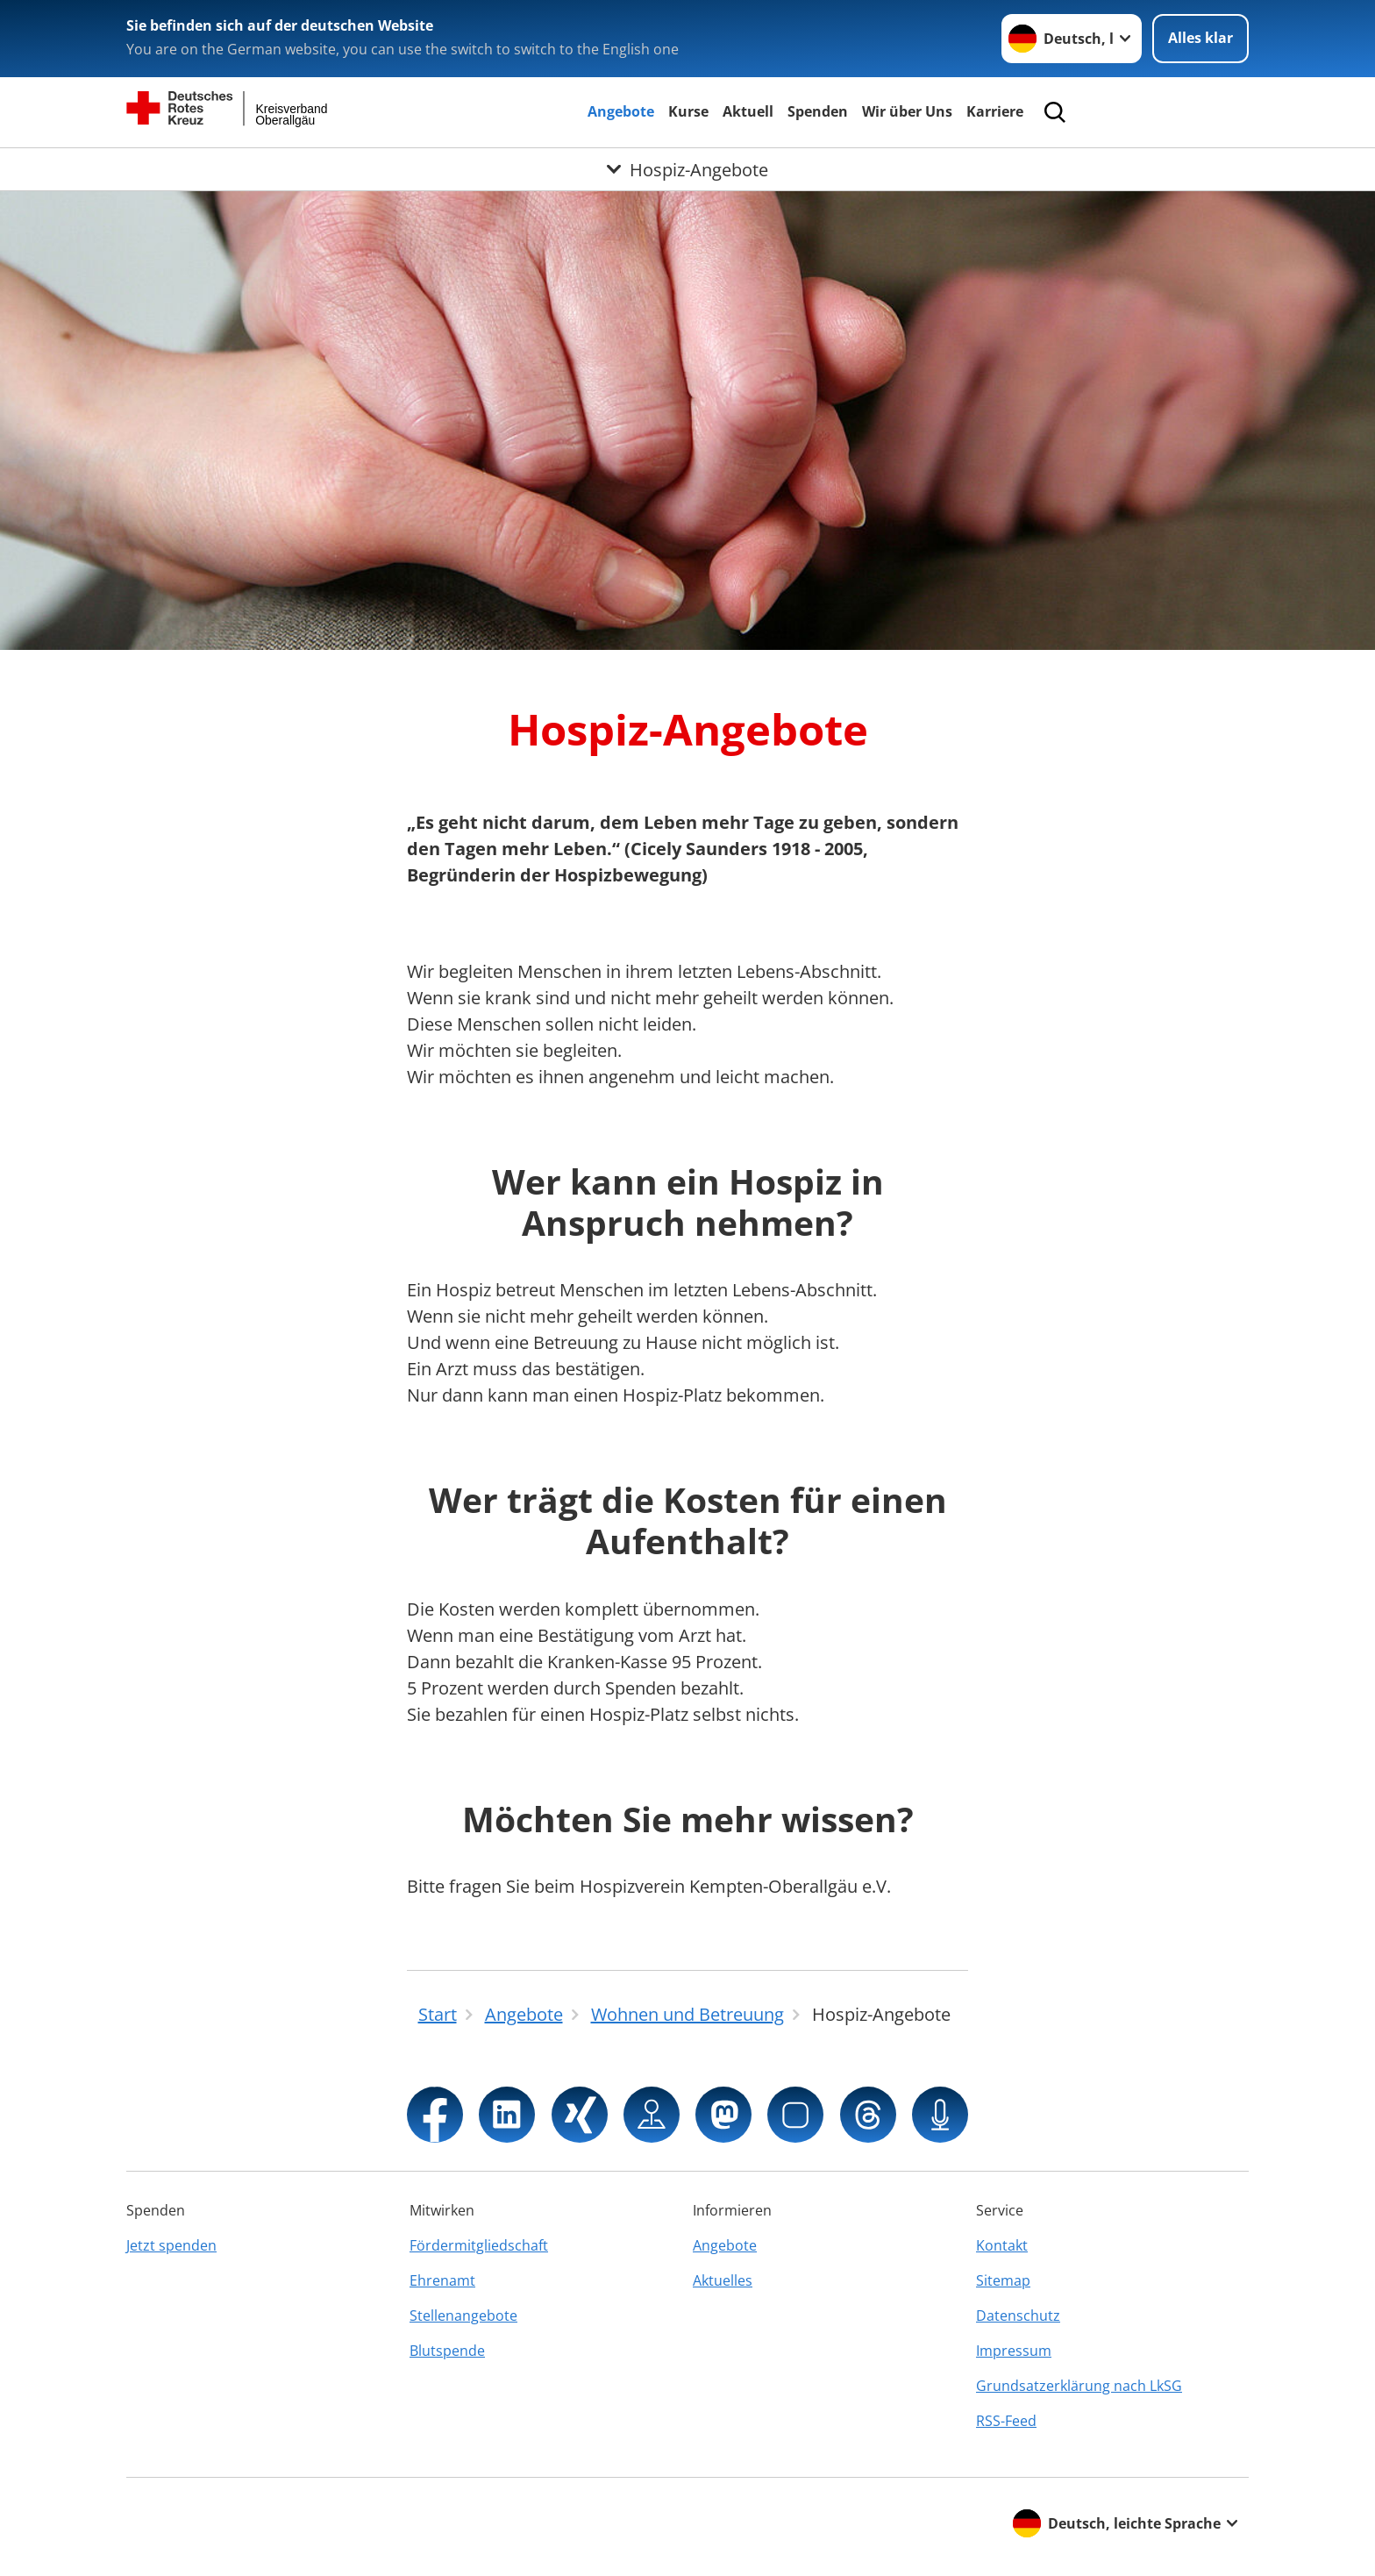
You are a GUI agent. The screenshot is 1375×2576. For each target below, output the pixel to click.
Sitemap (1003, 2280)
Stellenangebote (463, 2315)
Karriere (994, 111)
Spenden (817, 111)
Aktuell (748, 111)
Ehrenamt (442, 2280)
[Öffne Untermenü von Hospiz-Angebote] (687, 169)
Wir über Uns (907, 111)
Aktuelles (722, 2280)
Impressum (1013, 2350)
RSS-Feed (1006, 2420)
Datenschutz (1018, 2315)
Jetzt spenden (171, 2245)
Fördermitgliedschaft (479, 2245)
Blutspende (447, 2350)
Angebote (621, 111)
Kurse (688, 111)
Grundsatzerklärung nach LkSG (1079, 2385)
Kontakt (1002, 2245)
